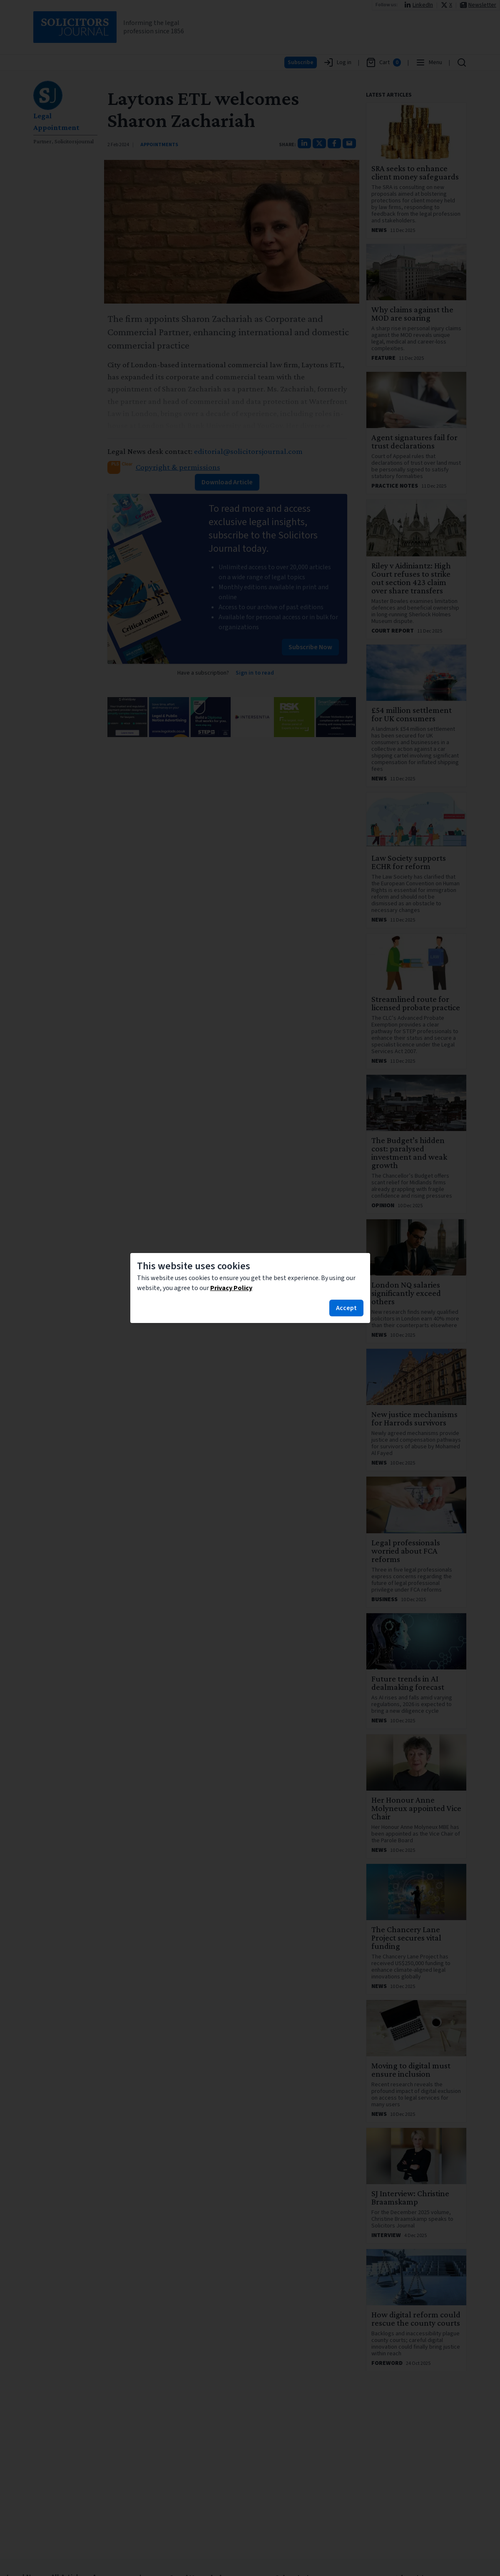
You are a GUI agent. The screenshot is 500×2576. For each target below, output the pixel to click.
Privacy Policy (231, 1288)
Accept (346, 1308)
